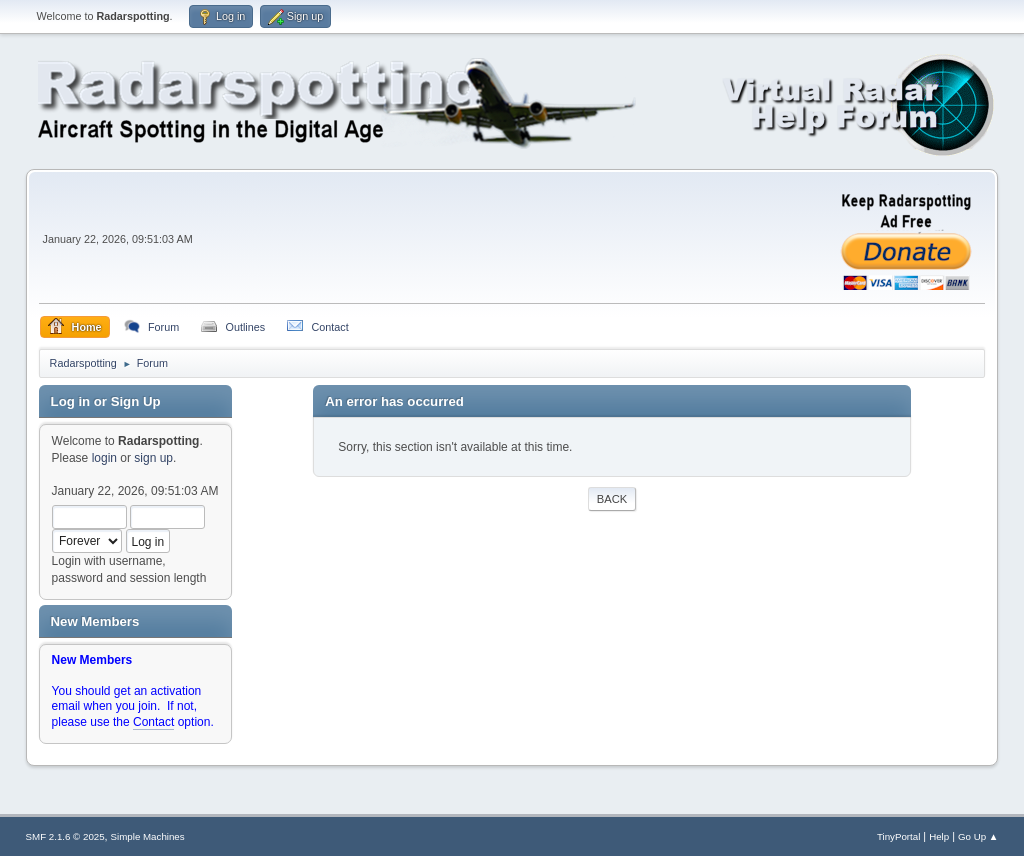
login (104, 458)
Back (612, 499)
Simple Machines (148, 836)
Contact (153, 722)
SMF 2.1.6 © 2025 (65, 836)
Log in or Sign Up (106, 401)
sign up (153, 458)
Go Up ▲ (978, 836)
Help (939, 836)
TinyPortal (898, 836)
